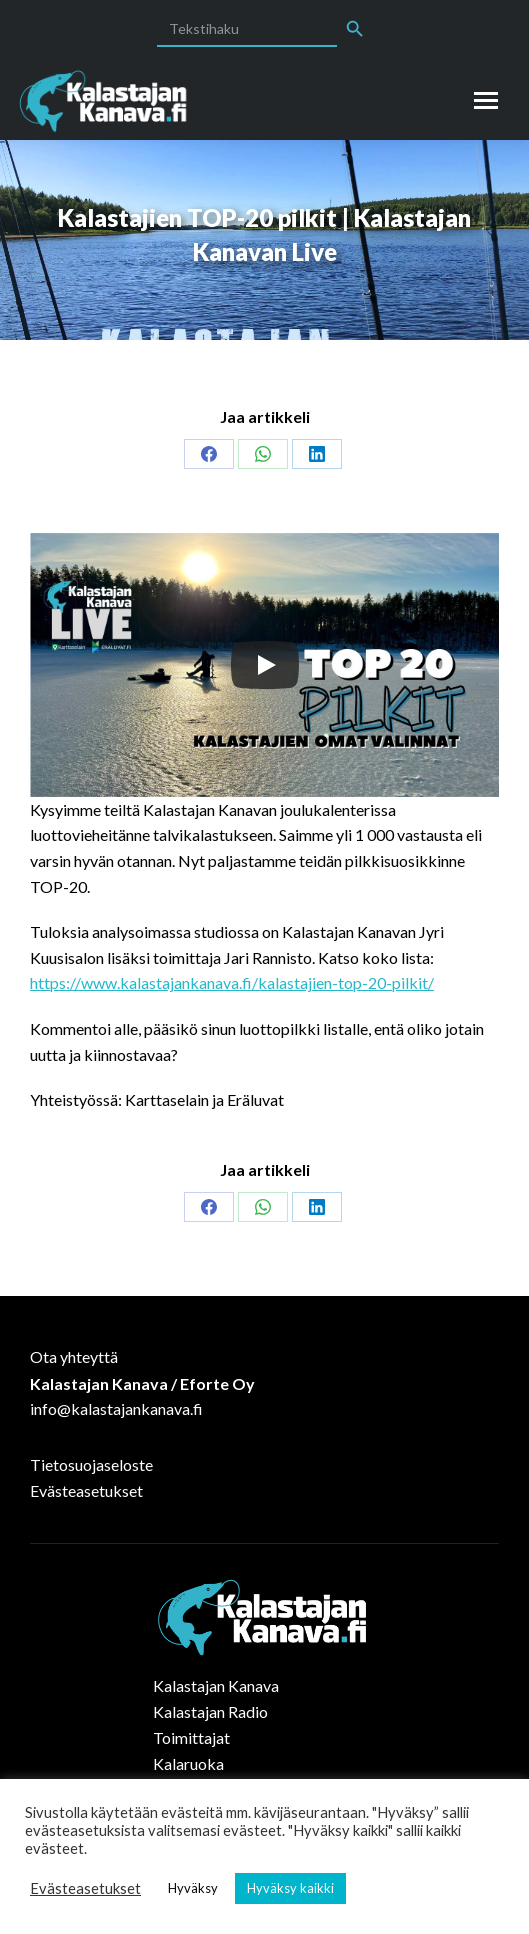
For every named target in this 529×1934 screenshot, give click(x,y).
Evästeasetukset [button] (85, 1888)
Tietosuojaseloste (91, 1464)
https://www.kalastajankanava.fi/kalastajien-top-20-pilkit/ (232, 982)
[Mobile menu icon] (486, 100)
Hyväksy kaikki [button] (290, 1888)
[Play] (265, 665)
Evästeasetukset (86, 1490)
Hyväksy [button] (193, 1888)
